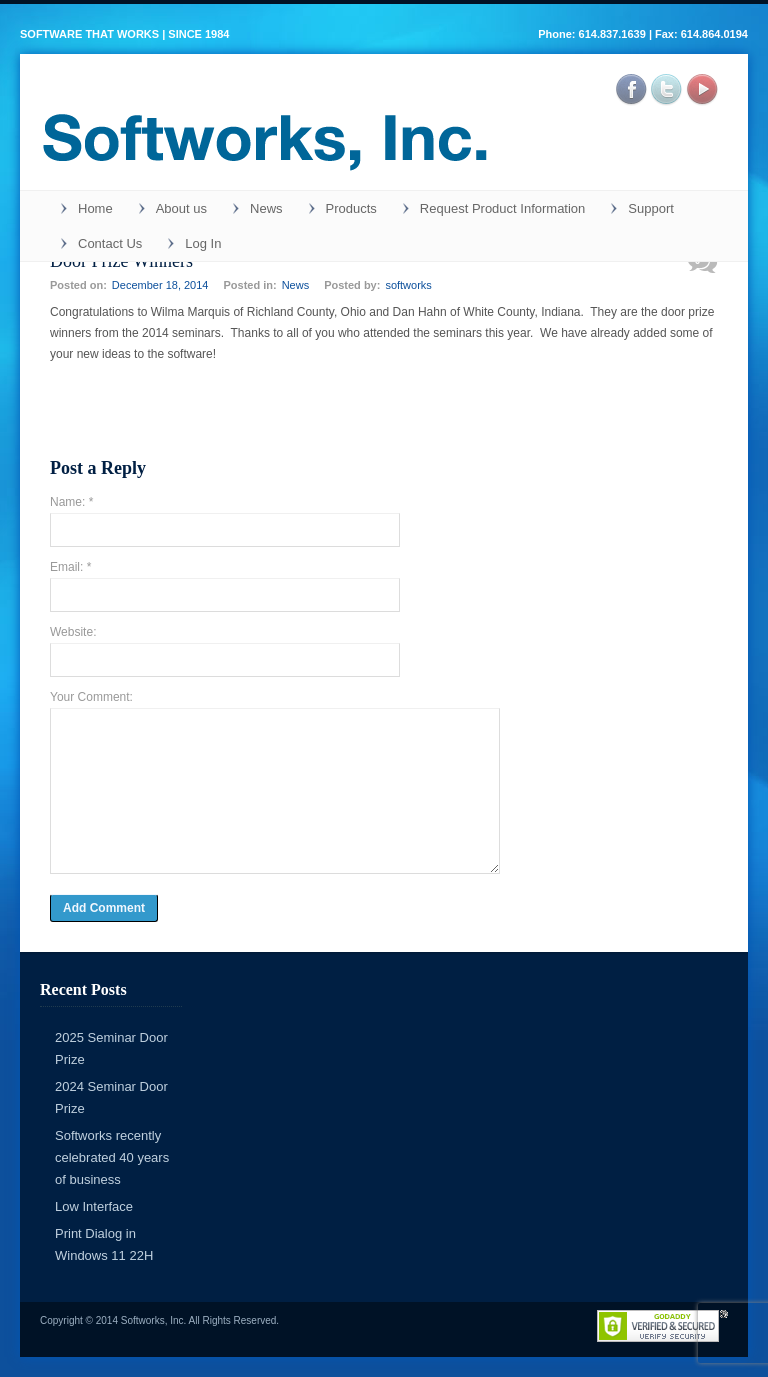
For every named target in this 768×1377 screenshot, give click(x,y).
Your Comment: (91, 697)
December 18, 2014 (160, 285)
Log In (203, 243)
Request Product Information (502, 208)
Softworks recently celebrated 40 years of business (112, 1157)
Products (351, 208)
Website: (73, 632)
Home (95, 208)
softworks (408, 285)
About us (181, 208)
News (266, 208)
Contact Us (110, 243)
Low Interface (94, 1206)
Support (651, 208)
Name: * (71, 502)
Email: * (70, 567)
